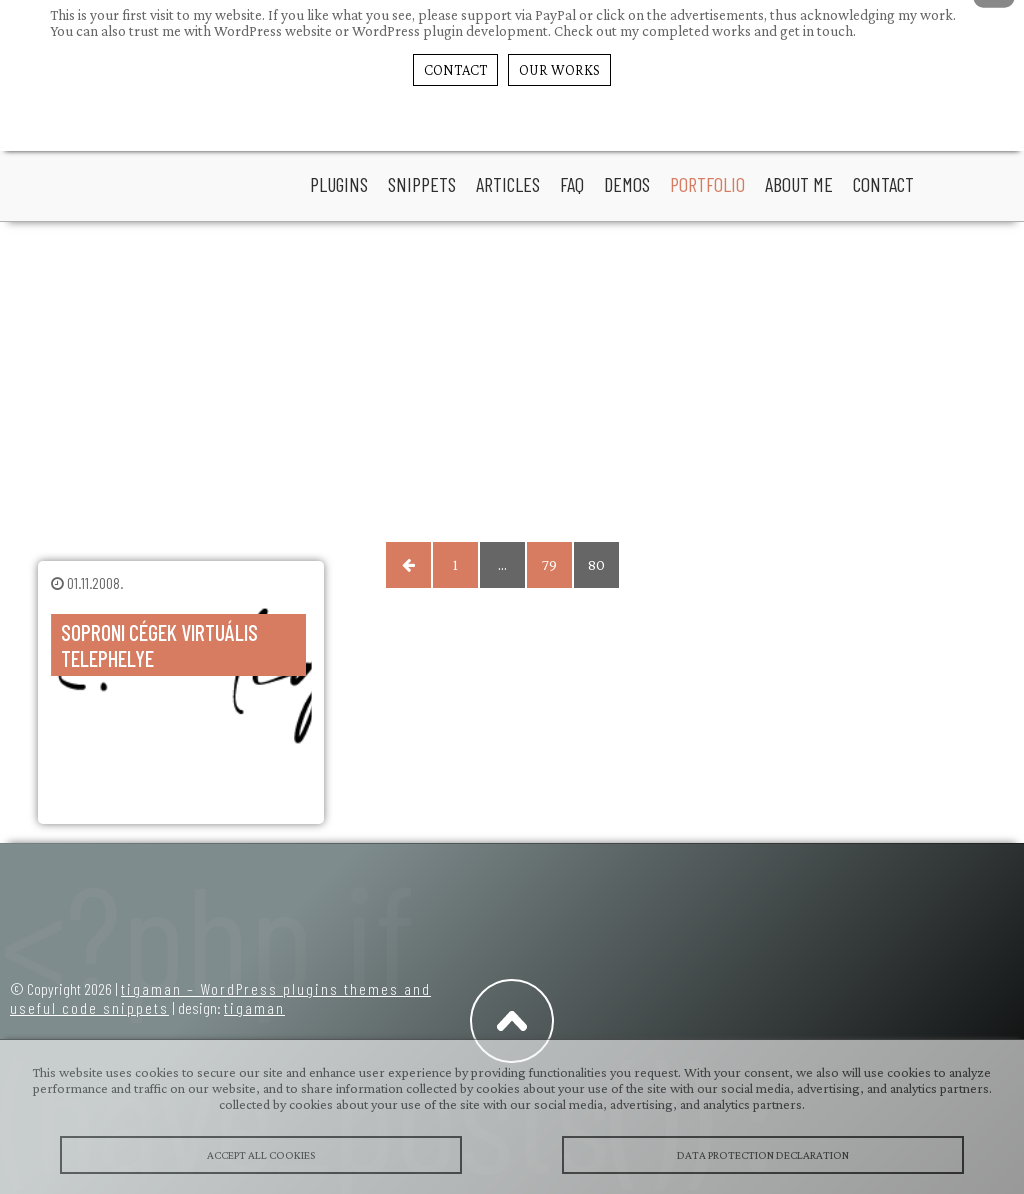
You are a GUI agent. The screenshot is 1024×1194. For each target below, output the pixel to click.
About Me (799, 184)
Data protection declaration (763, 1155)
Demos (627, 184)
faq (572, 184)
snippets (422, 184)
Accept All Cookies (261, 1155)
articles (508, 184)
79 (549, 565)
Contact (883, 184)
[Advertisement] (512, 382)
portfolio (707, 184)
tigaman (254, 1007)
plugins (339, 184)
